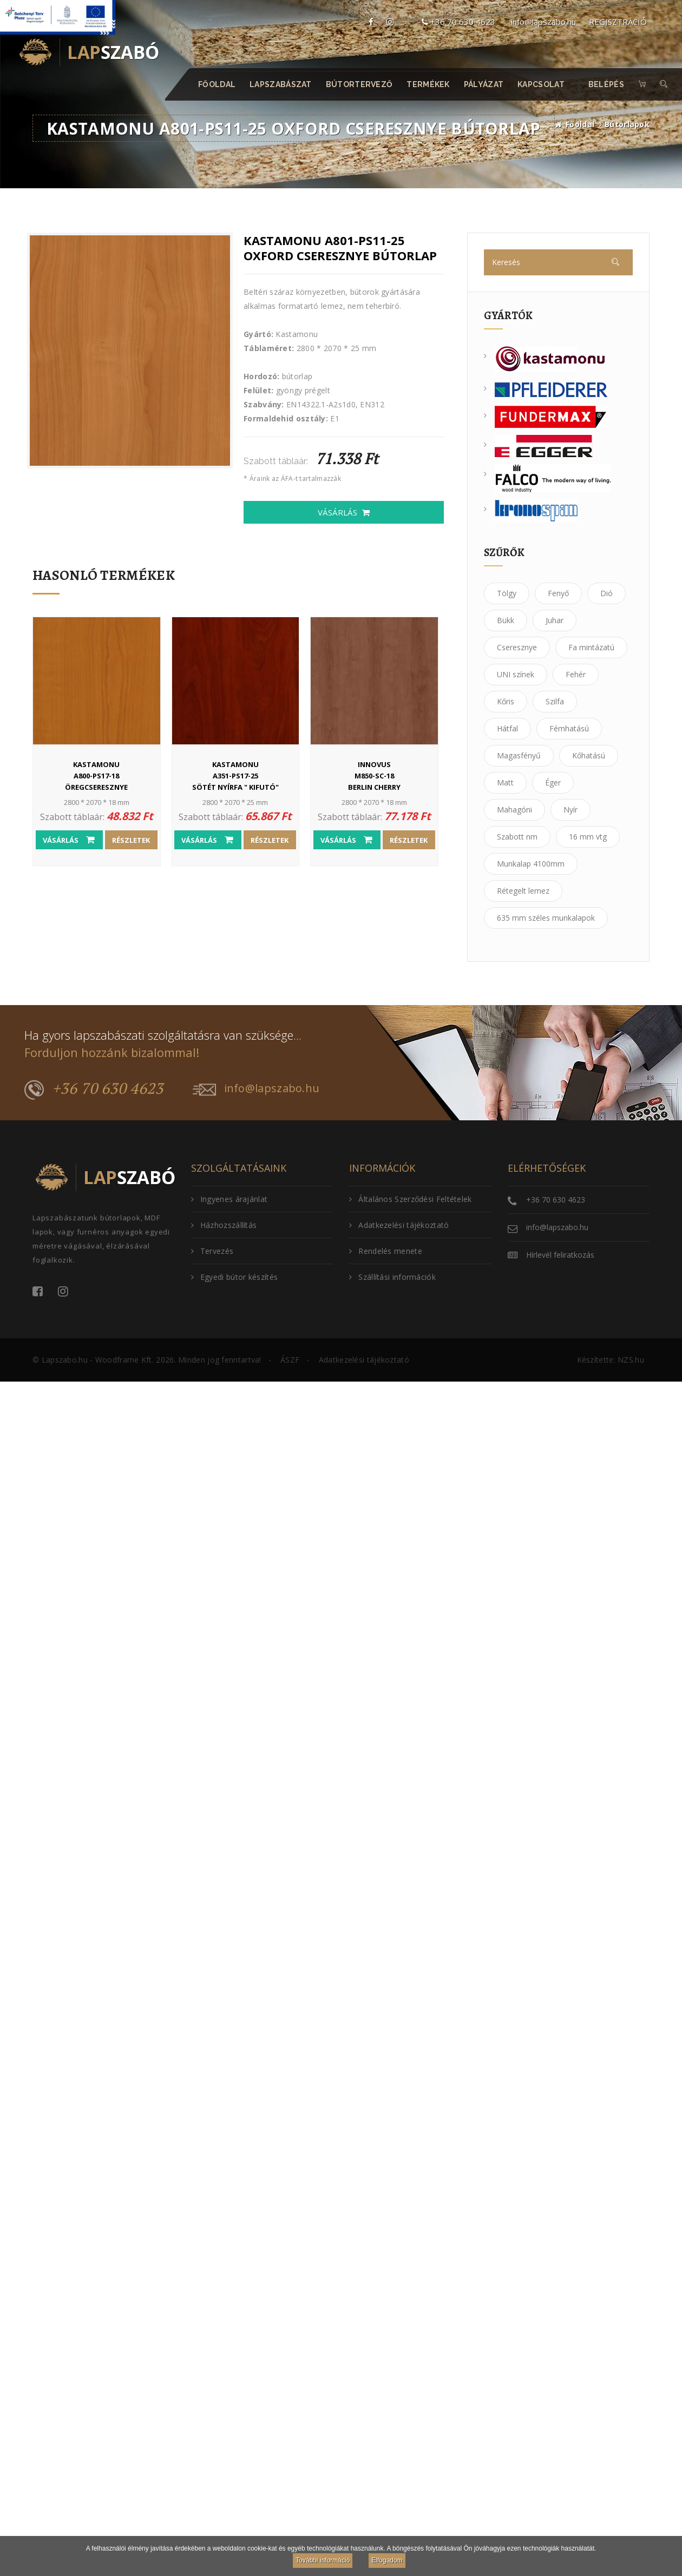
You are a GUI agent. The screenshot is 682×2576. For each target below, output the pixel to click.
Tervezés (212, 1251)
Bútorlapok (627, 124)
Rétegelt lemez (523, 891)
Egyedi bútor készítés (234, 1277)
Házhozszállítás (224, 1225)
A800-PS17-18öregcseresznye (96, 775)
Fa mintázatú (591, 647)
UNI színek (515, 674)
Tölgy (506, 593)
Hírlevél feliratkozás (560, 1255)
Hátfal (507, 728)
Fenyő (558, 593)
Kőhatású (588, 755)
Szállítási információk (392, 1277)
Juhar (554, 620)
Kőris (505, 701)
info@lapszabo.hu (543, 21)
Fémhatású (569, 728)
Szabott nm (517, 836)
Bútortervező (359, 84)
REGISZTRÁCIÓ (618, 21)
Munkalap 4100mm (531, 863)
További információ (323, 2560)
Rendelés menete (385, 1251)
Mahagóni (514, 809)
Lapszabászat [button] (281, 84)
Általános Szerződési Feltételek (410, 1199)
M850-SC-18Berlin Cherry (374, 775)
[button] (664, 84)
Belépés (606, 84)
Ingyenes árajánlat (229, 1199)
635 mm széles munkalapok (546, 918)
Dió (606, 593)
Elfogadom (386, 2560)
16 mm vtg (588, 836)
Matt (505, 782)
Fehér (576, 674)
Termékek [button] (428, 84)
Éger (553, 782)
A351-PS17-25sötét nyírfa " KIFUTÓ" (235, 775)
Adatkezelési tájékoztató (399, 1225)
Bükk (505, 620)
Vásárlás (344, 512)
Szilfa (555, 701)
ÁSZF (289, 1360)
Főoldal (216, 84)
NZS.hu (631, 1360)
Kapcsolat (541, 84)
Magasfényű (519, 755)
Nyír (570, 809)
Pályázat (483, 84)
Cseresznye (517, 647)
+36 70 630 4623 (458, 21)
